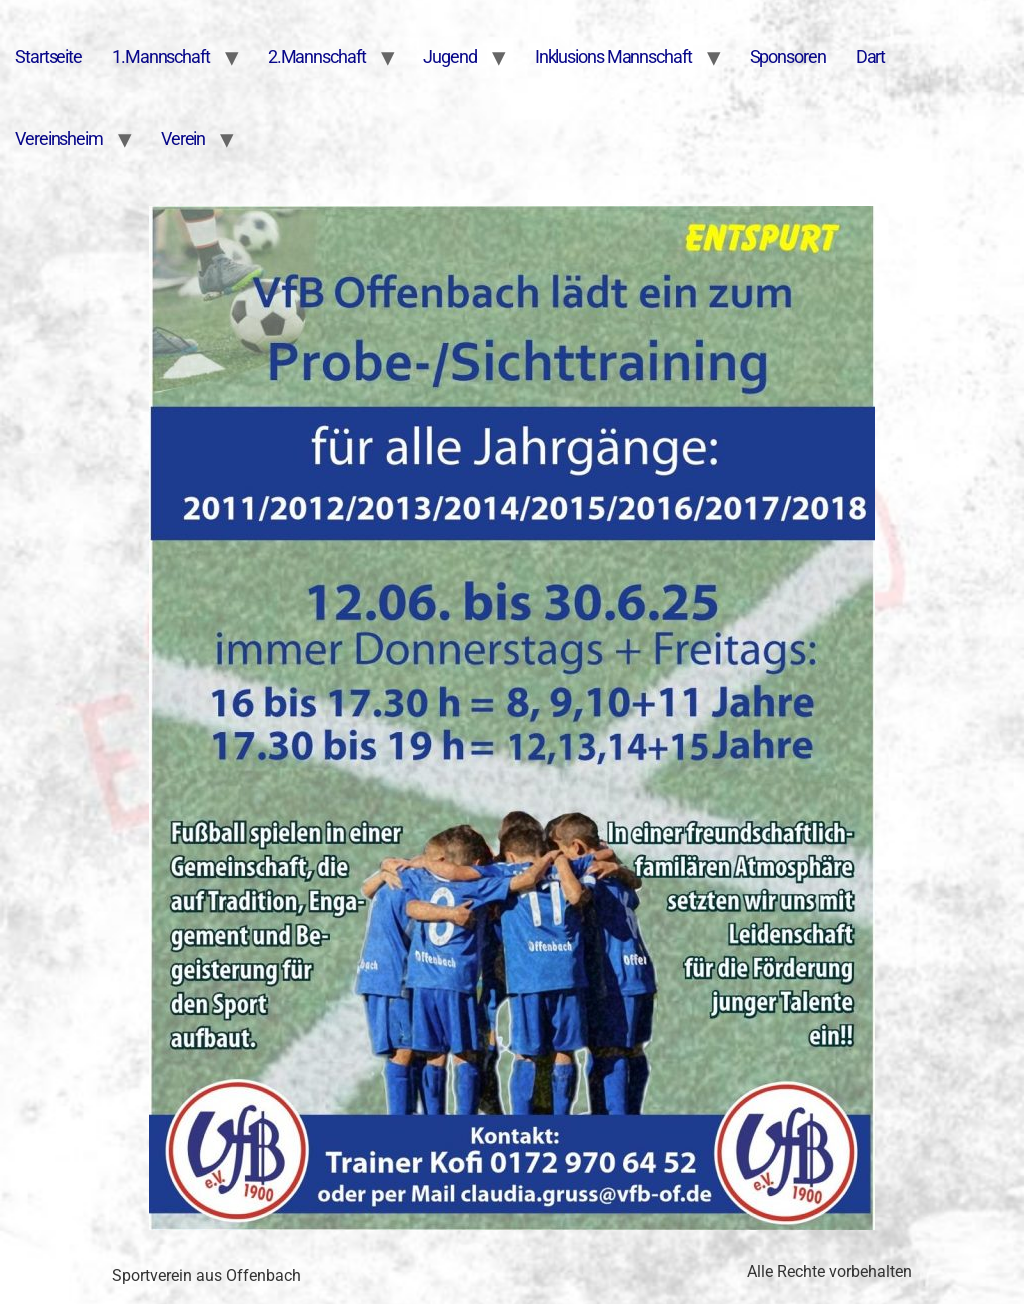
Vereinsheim (59, 138)
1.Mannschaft (161, 56)
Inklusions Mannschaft (613, 56)
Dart (871, 56)
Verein (183, 138)
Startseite (48, 56)
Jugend (449, 56)
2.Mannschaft (317, 56)
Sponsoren (788, 56)
